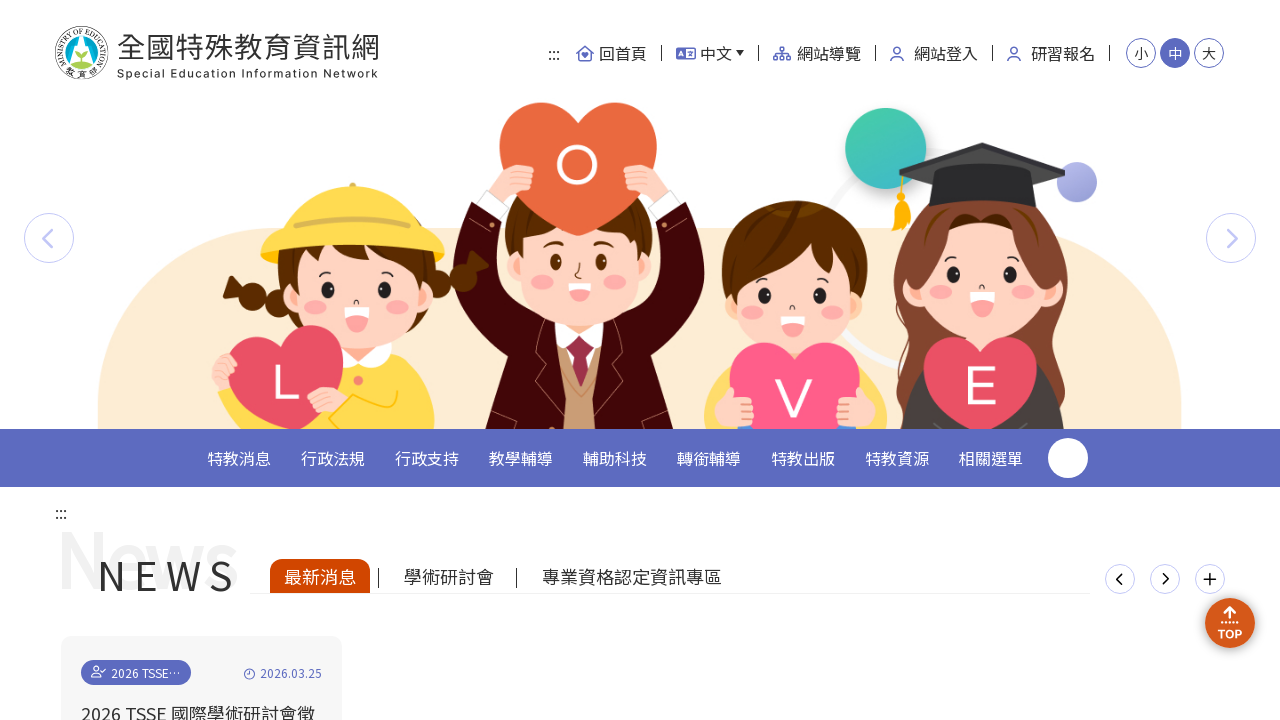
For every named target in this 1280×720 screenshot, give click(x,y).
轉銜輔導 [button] (709, 458)
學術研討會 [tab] (449, 576)
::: (554, 53)
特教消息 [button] (239, 458)
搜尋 (1068, 458)
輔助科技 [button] (615, 458)
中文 (704, 53)
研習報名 (1051, 53)
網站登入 (934, 53)
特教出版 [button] (803, 458)
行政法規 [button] (333, 458)
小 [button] (1141, 53)
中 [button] (1175, 53)
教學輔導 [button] (521, 458)
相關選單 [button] (991, 458)
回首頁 (611, 53)
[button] (49, 238)
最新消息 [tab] (320, 576)
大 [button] (1209, 53)
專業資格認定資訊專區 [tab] (632, 576)
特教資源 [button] (897, 458)
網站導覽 (817, 53)
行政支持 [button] (427, 458)
